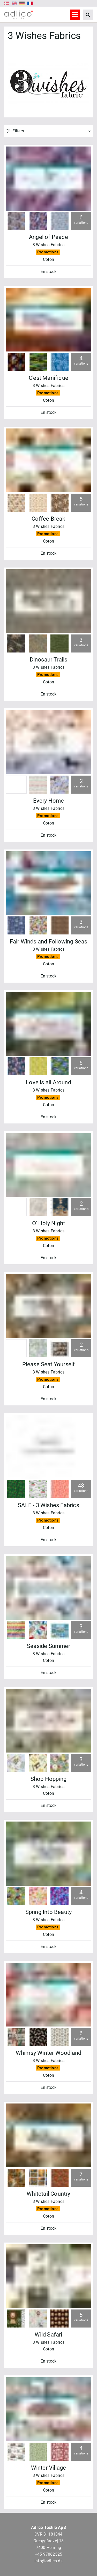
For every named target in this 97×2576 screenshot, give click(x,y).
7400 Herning (48, 2547)
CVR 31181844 (48, 2534)
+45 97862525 (48, 2554)
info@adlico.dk (48, 2560)
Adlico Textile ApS (48, 2527)
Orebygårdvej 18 (48, 2540)
